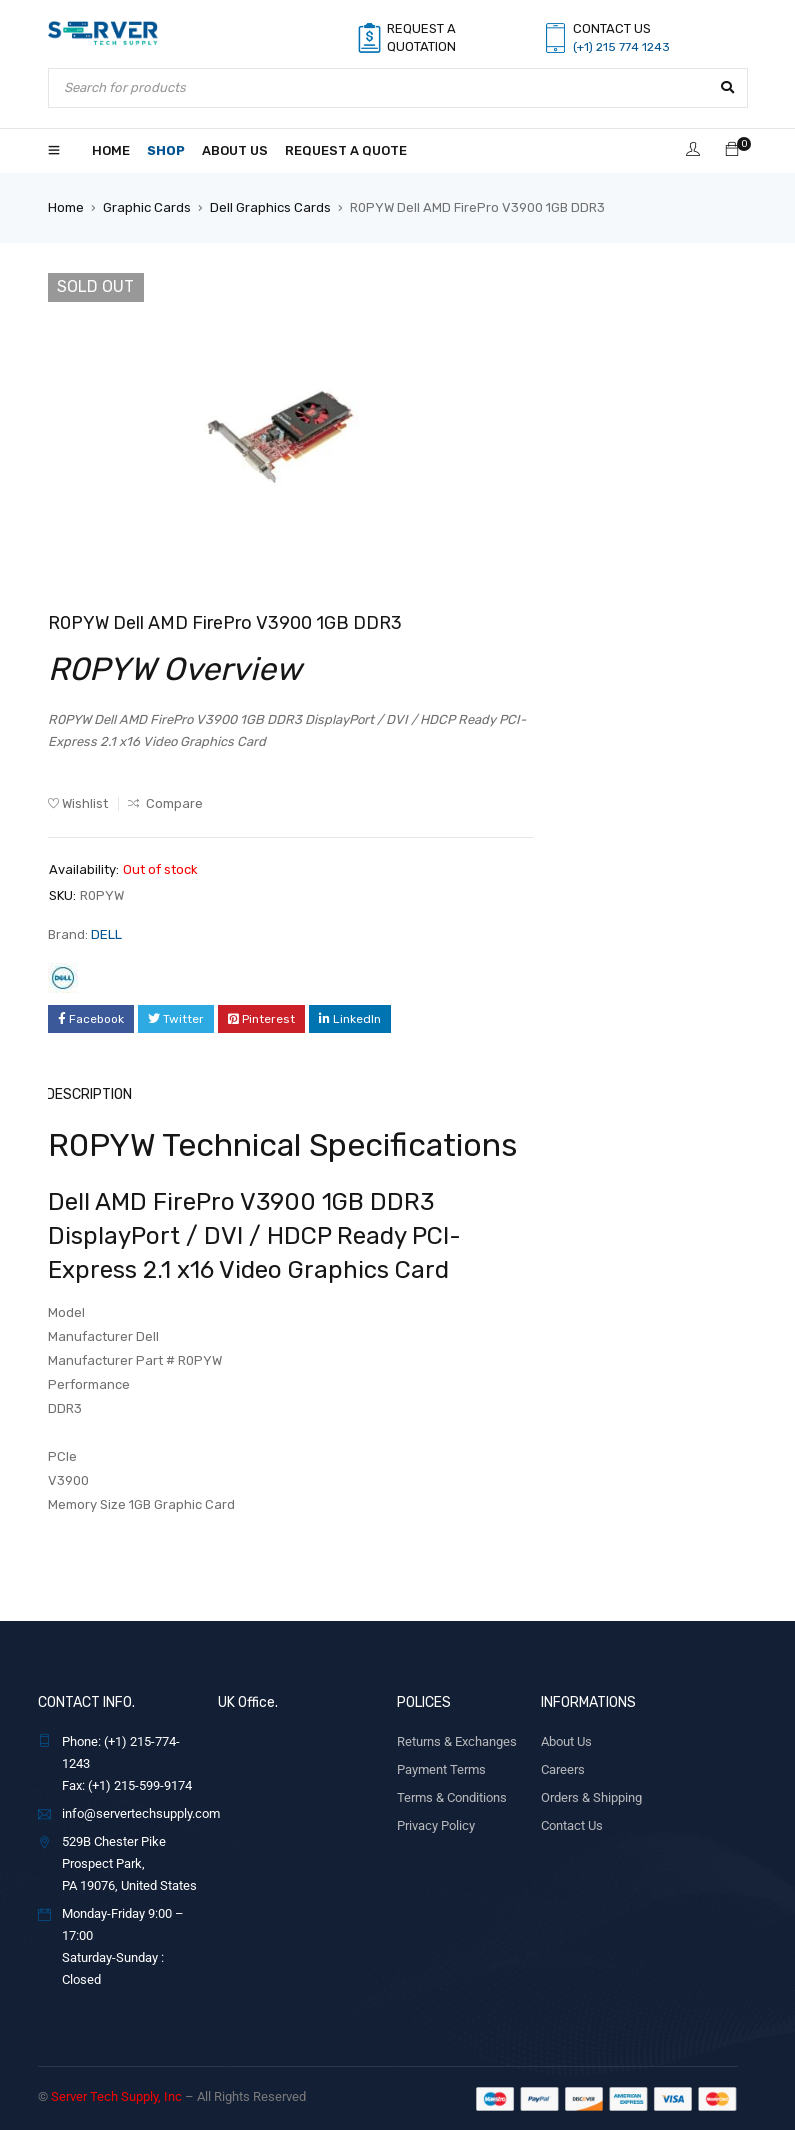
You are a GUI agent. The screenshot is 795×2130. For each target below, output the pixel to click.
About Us (566, 1740)
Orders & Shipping (591, 1796)
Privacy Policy (436, 1824)
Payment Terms (441, 1768)
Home (66, 207)
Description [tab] (89, 1093)
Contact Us (572, 1824)
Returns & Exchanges (457, 1740)
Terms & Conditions (452, 1796)
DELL (106, 934)
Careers (563, 1768)
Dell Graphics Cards (270, 207)
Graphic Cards (147, 207)
